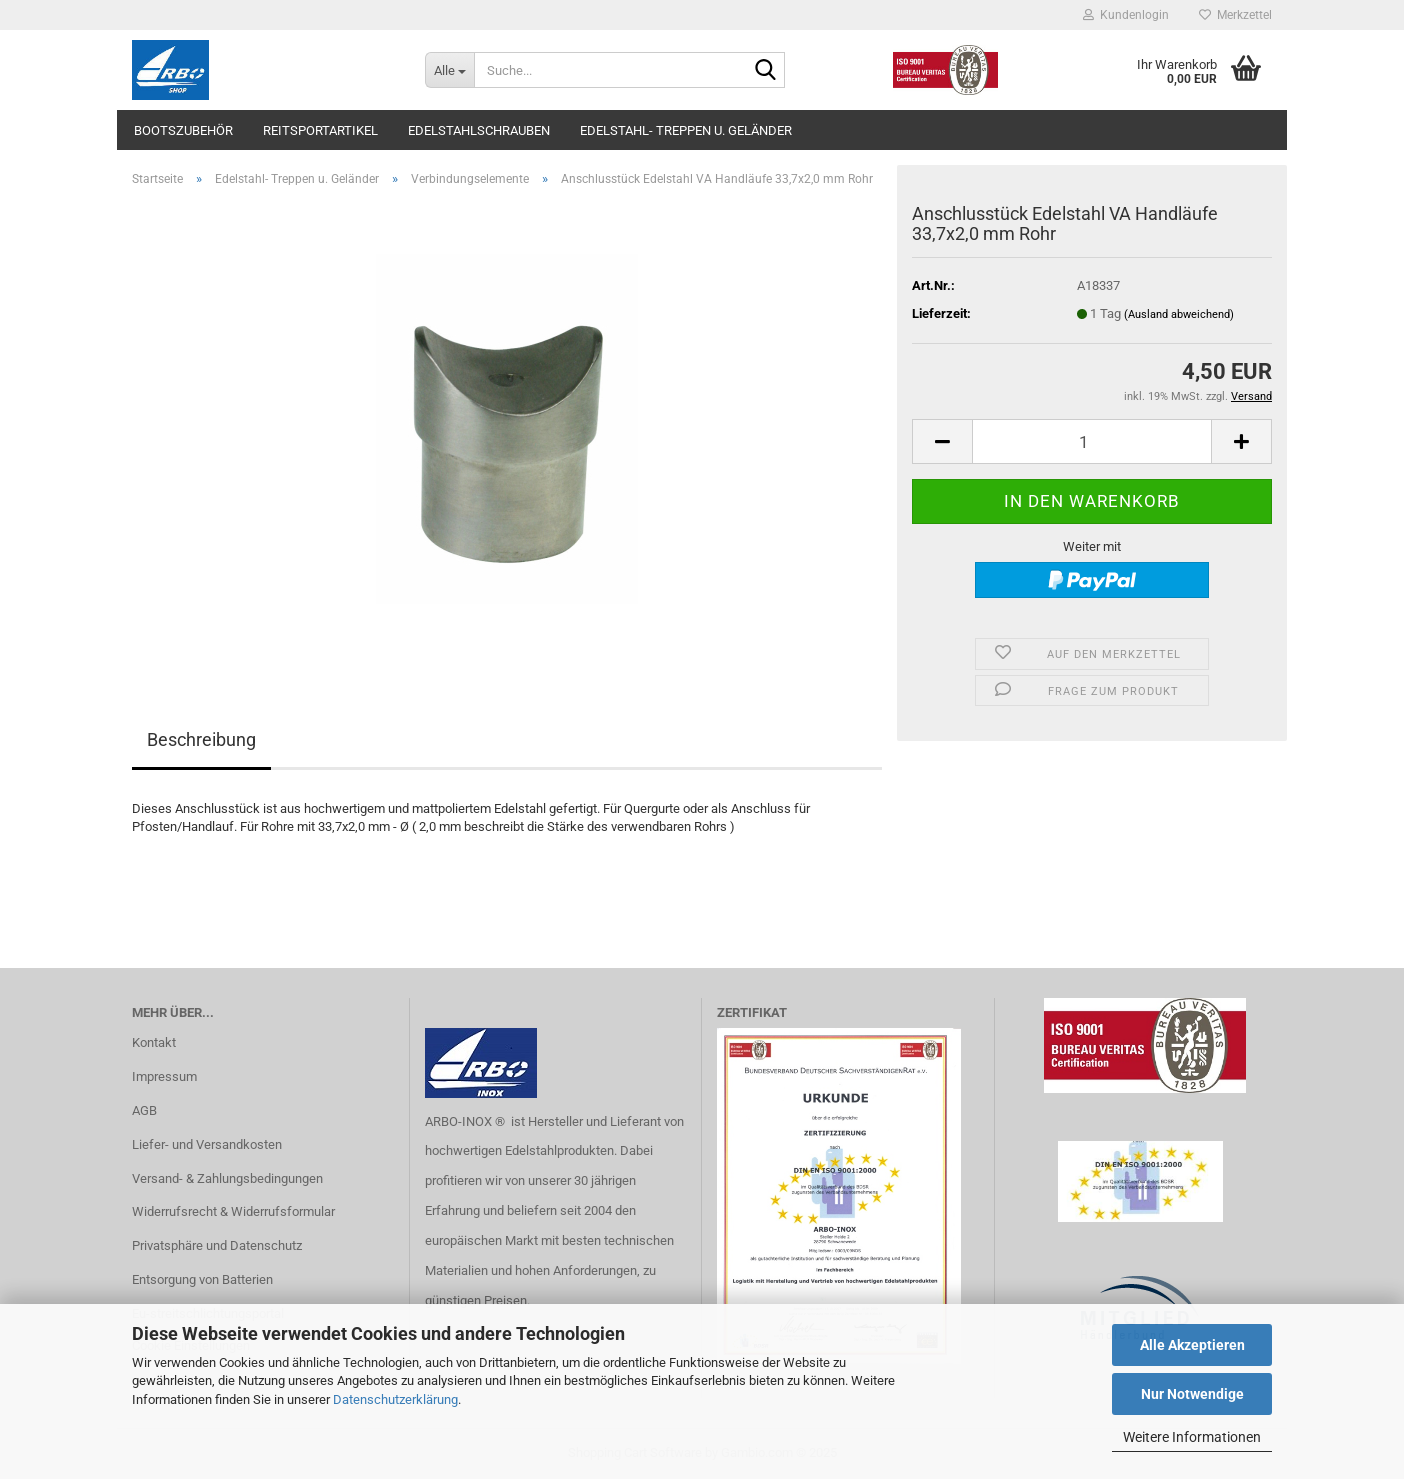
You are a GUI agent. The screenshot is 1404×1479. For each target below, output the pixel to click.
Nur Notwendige (1192, 1394)
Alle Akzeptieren (1192, 1345)
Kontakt (154, 1042)
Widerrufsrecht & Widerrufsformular (233, 1211)
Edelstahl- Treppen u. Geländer (686, 130)
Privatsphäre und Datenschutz (217, 1245)
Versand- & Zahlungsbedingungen (227, 1178)
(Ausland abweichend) (1179, 314)
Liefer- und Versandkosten (207, 1144)
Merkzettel (1235, 15)
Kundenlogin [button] (1126, 15)
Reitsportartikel (320, 130)
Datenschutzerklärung (395, 1399)
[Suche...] (449, 70)
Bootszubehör (183, 130)
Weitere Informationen (1192, 1437)
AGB (144, 1110)
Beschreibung (201, 739)
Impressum (164, 1076)
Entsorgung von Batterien (202, 1279)
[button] (942, 441)
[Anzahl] (1092, 441)
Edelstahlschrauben (479, 130)
